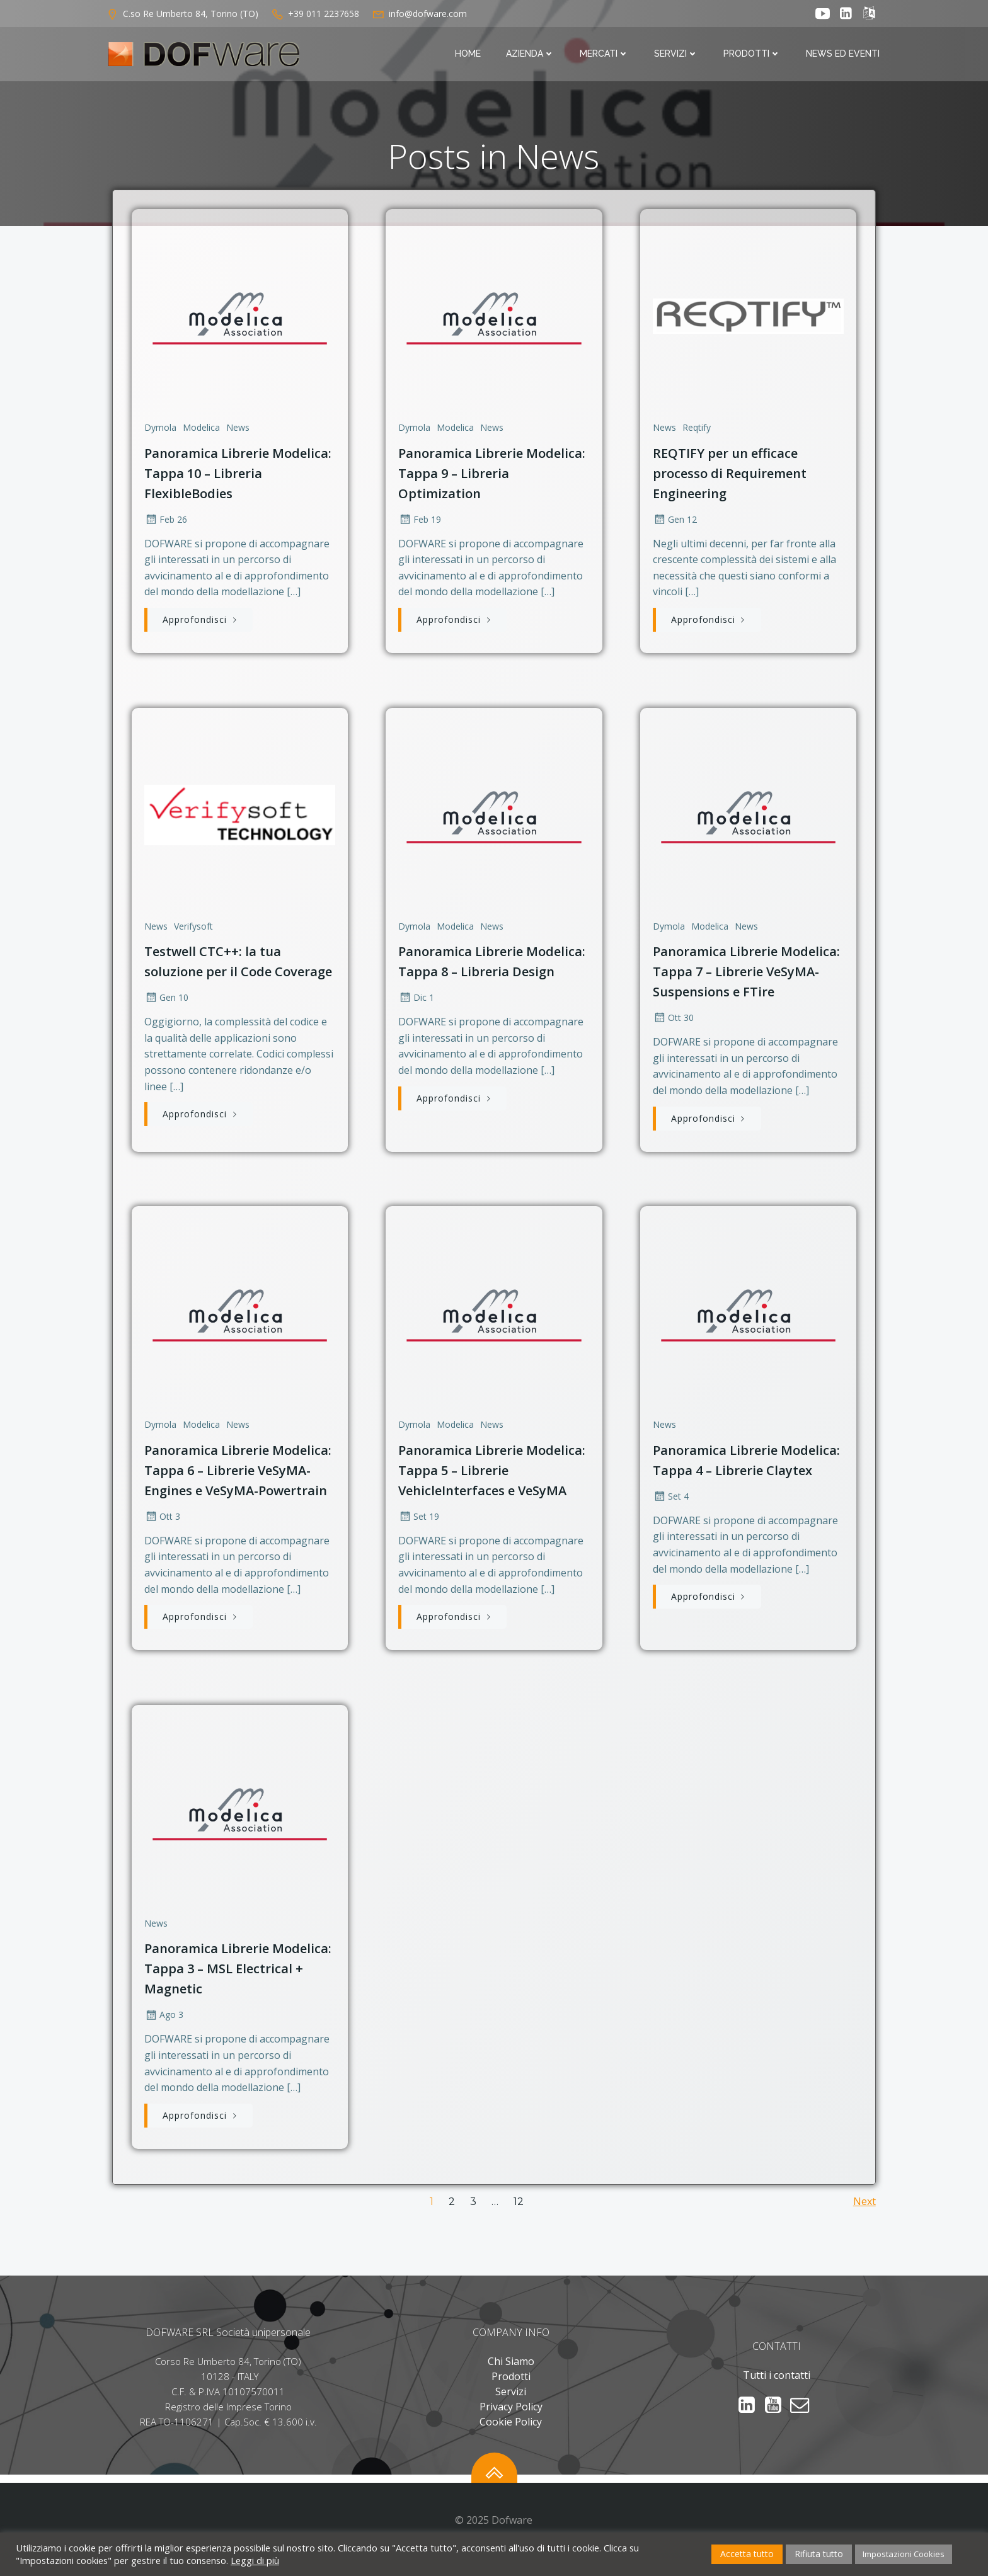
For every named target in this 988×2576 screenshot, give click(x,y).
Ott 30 (673, 1022)
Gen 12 (675, 520)
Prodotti (754, 55)
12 (519, 2216)
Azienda (532, 55)
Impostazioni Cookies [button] (904, 2554)
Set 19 (418, 1524)
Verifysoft (192, 930)
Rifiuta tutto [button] (819, 2554)
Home (470, 55)
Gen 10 (165, 1002)
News (236, 428)
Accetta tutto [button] (747, 2554)
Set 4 (671, 1504)
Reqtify (696, 428)
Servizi (679, 55)
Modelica (200, 428)
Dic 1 (416, 1002)
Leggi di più (255, 2560)
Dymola (159, 428)
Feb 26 (164, 520)
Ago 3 (162, 2026)
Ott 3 (161, 1524)
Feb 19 (419, 520)
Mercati (606, 55)
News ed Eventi (845, 55)
